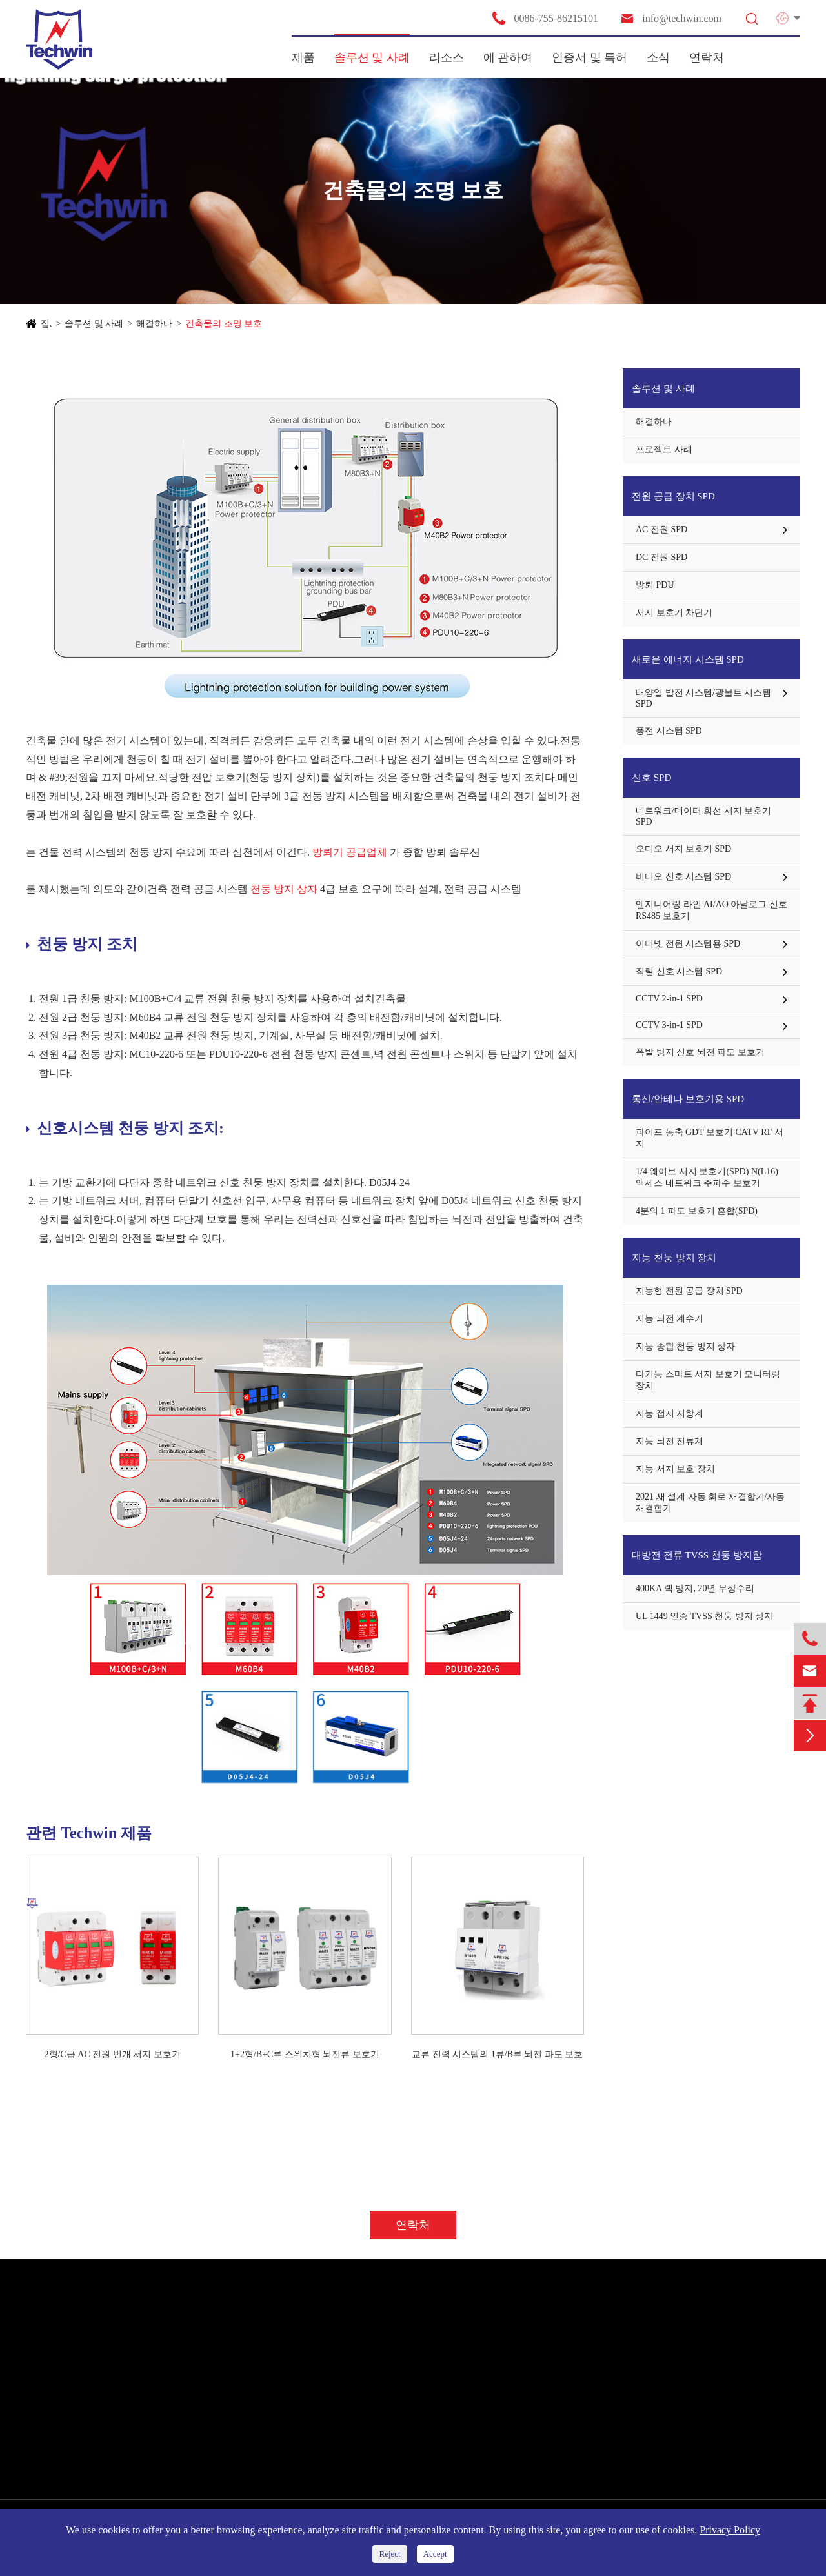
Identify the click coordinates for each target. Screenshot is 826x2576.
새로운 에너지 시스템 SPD (688, 659)
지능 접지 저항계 (669, 1413)
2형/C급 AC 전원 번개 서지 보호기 (113, 2054)
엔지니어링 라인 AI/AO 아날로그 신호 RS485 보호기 (711, 910)
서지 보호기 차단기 (674, 613)
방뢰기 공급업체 (350, 852)
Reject (389, 2554)
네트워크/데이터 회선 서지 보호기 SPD (703, 816)
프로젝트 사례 (664, 449)
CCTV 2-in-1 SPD (669, 998)
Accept (435, 2554)
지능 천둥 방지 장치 (674, 1258)
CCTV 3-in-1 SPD (669, 1025)
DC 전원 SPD (661, 557)
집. (46, 323)
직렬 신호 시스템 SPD (679, 971)
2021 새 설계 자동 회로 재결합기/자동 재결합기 (710, 1502)
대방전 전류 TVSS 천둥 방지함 (697, 1555)
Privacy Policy (730, 2529)
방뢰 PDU (655, 585)
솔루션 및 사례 (372, 57)
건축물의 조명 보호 (223, 323)
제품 (303, 57)
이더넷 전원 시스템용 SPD (688, 944)
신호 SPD (651, 777)
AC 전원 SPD (661, 529)
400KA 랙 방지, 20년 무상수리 (695, 1588)
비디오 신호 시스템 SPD (683, 876)
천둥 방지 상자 (285, 888)
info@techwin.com (670, 18)
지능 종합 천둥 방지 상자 (685, 1346)
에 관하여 (508, 57)
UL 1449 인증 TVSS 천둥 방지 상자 (704, 1616)
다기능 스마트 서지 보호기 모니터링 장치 (708, 1380)
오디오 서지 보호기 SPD (683, 849)
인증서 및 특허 (589, 57)
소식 (658, 57)
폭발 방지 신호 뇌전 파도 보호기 (700, 1052)
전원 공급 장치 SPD (673, 496)
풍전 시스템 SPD (669, 731)
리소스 (446, 57)
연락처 (706, 57)
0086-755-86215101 (544, 18)
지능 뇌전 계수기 (669, 1318)
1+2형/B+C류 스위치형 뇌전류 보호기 (304, 2054)
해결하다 (154, 323)
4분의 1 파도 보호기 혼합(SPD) (697, 1211)
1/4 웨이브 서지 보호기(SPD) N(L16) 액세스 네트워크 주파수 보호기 (707, 1177)
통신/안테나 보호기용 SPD (688, 1099)
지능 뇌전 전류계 (669, 1441)
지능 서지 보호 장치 (675, 1469)
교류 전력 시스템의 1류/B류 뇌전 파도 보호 (497, 2054)
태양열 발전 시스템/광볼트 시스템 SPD (703, 698)
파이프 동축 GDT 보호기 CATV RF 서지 (709, 1138)
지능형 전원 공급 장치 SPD (689, 1291)
